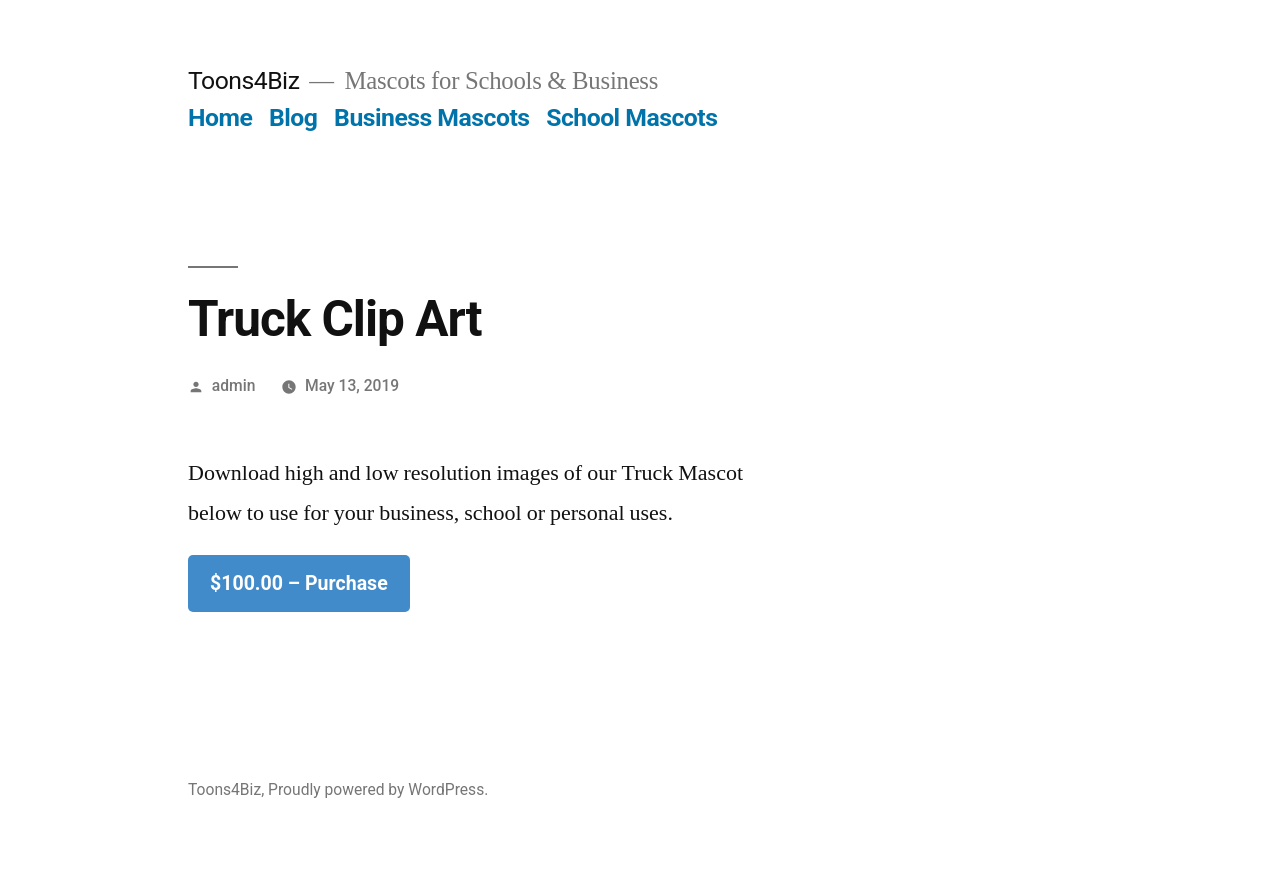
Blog (293, 117)
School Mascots (631, 117)
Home (220, 117)
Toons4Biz (243, 80)
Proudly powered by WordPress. (378, 789)
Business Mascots (431, 117)
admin (234, 385)
